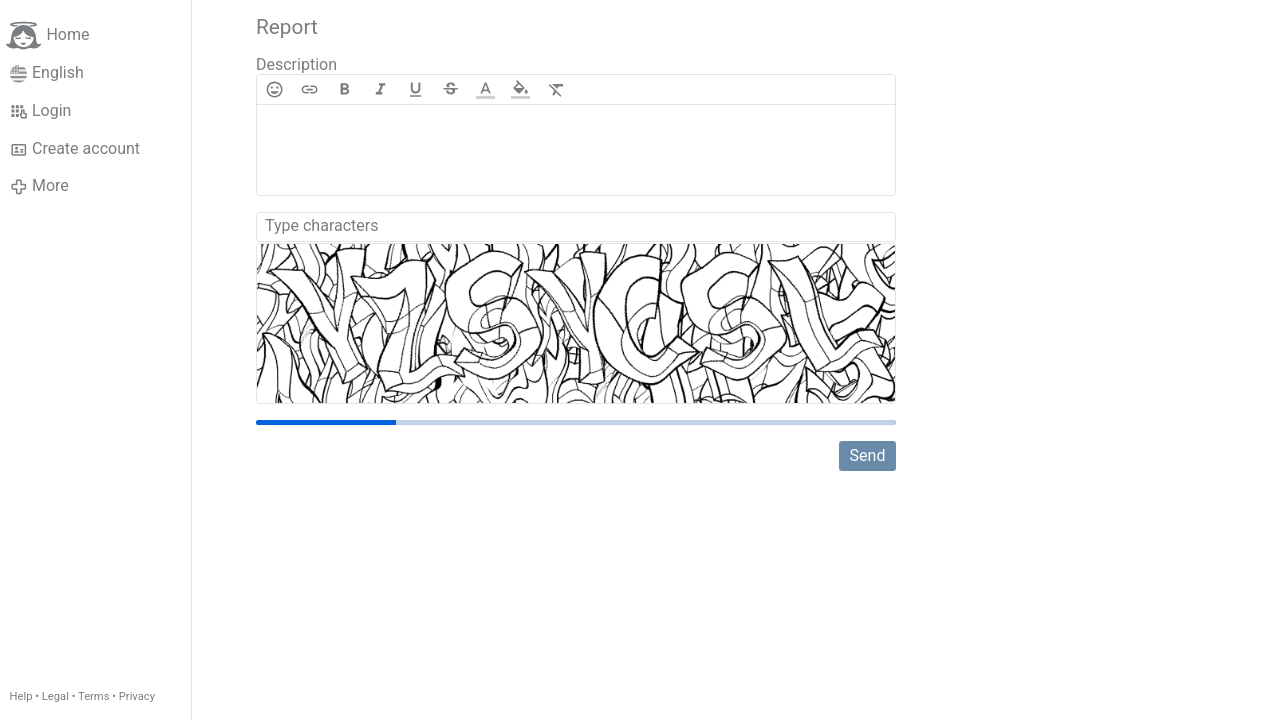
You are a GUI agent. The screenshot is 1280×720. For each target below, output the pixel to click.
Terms (93, 696)
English (47, 73)
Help (21, 696)
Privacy (137, 696)
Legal (55, 696)
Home (47, 35)
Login (41, 111)
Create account (75, 149)
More (39, 186)
